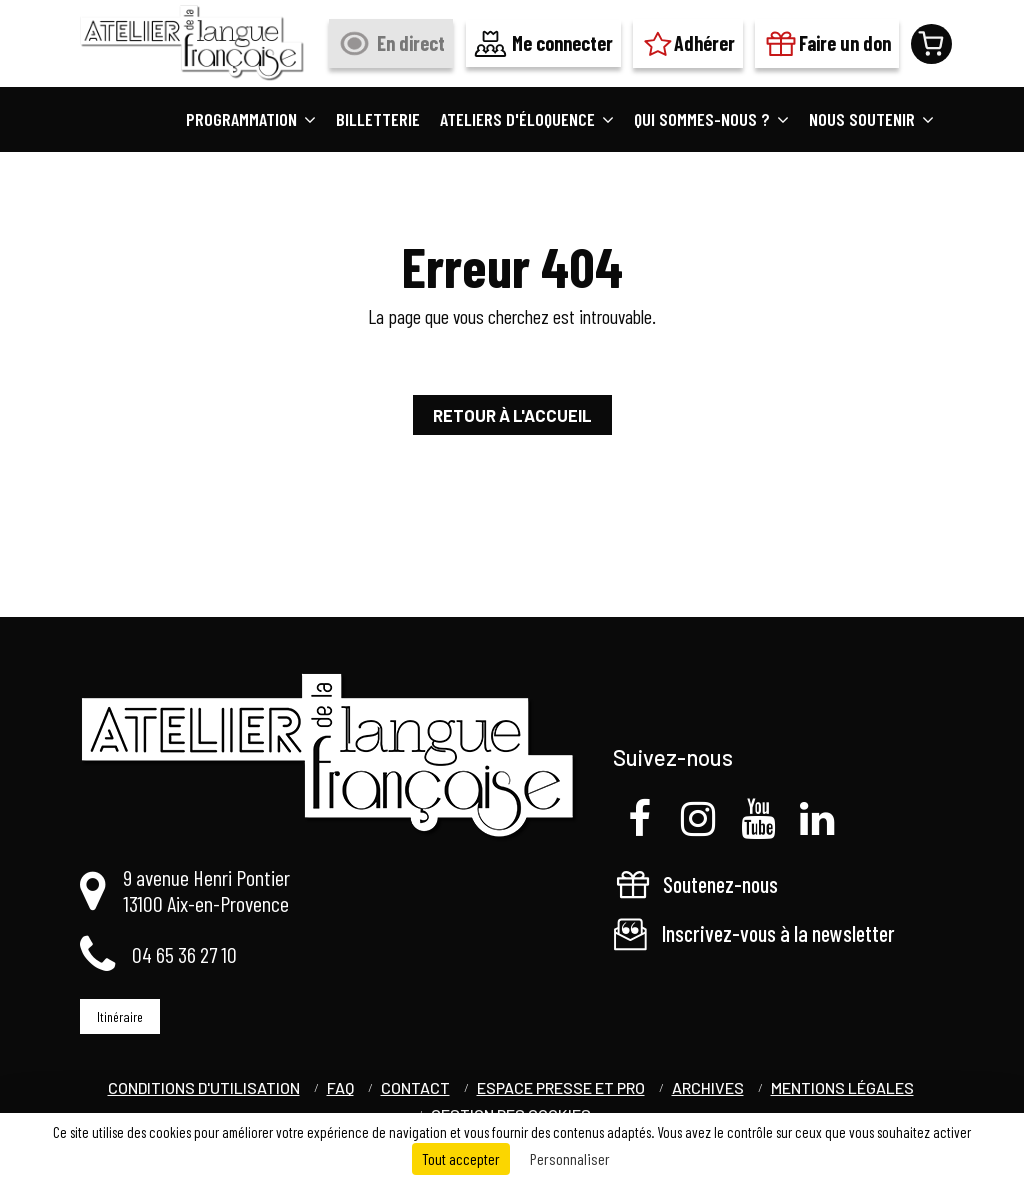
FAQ (340, 1087)
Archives (708, 1087)
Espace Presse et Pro (561, 1087)
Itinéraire (120, 1016)
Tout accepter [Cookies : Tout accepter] (461, 1158)
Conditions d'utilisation (204, 1087)
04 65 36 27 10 (184, 954)
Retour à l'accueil (512, 415)
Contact (415, 1087)
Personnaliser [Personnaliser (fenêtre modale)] (570, 1158)
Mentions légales (842, 1087)
